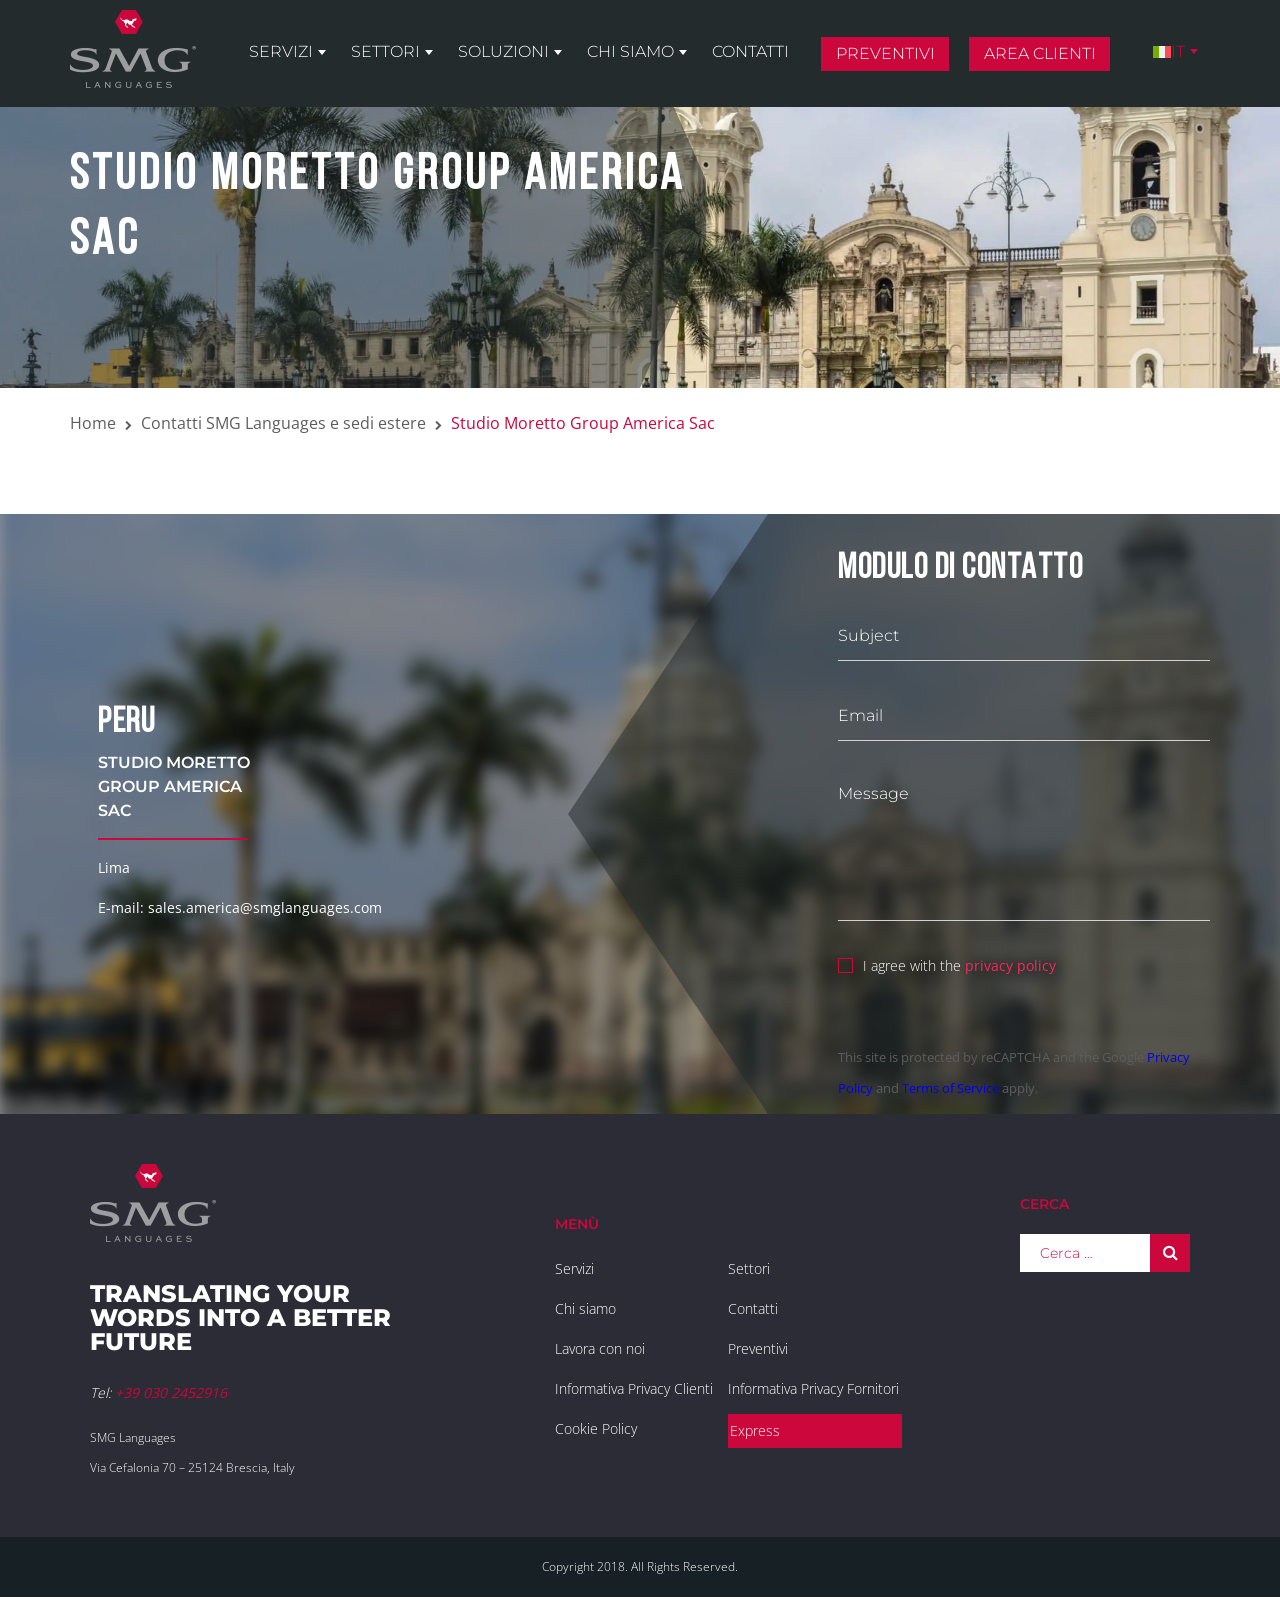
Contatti (750, 51)
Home (93, 423)
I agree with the (947, 963)
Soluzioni (503, 51)
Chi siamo (630, 51)
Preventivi (885, 53)
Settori (385, 51)
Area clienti (1040, 53)
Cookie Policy (596, 1428)
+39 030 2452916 (171, 1392)
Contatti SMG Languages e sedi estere (283, 423)
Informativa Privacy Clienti (634, 1388)
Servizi (281, 51)
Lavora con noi (600, 1348)
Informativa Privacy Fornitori (813, 1388)
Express (755, 1430)
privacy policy (1010, 965)
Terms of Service (950, 1088)
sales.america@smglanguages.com (265, 907)
